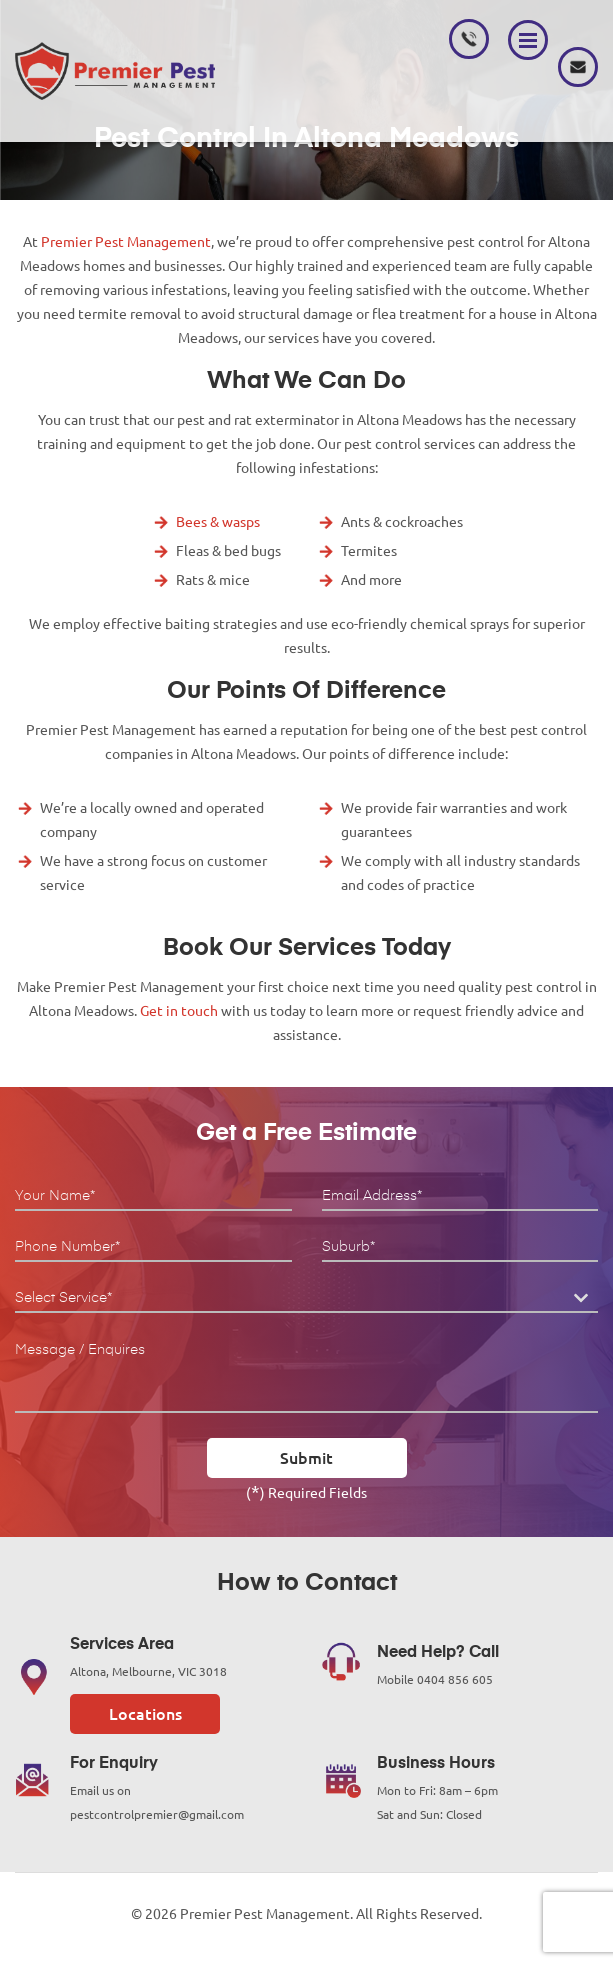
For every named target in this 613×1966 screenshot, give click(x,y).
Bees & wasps (218, 522)
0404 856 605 (469, 39)
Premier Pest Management (126, 242)
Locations (145, 1714)
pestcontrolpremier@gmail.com (578, 67)
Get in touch (179, 1011)
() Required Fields (306, 1491)
